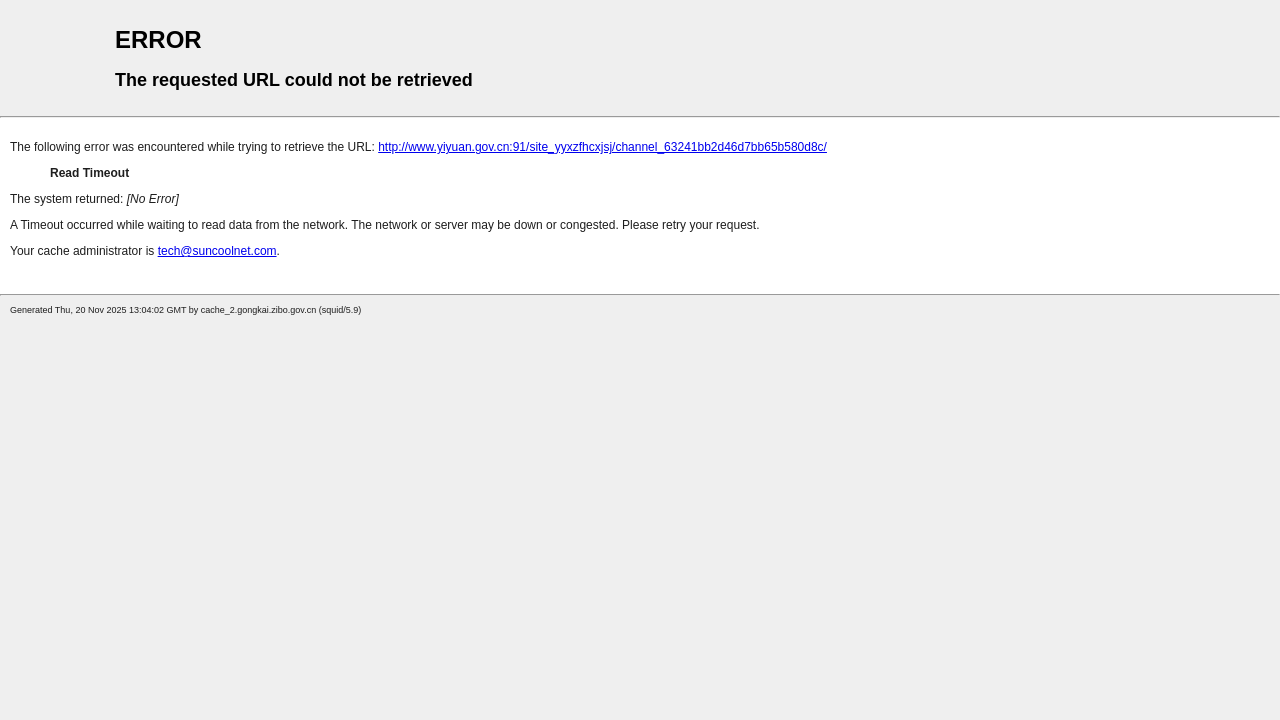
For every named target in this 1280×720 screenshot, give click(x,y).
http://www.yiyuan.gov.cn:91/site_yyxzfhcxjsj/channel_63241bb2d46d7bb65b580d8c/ (602, 147)
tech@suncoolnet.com (217, 251)
